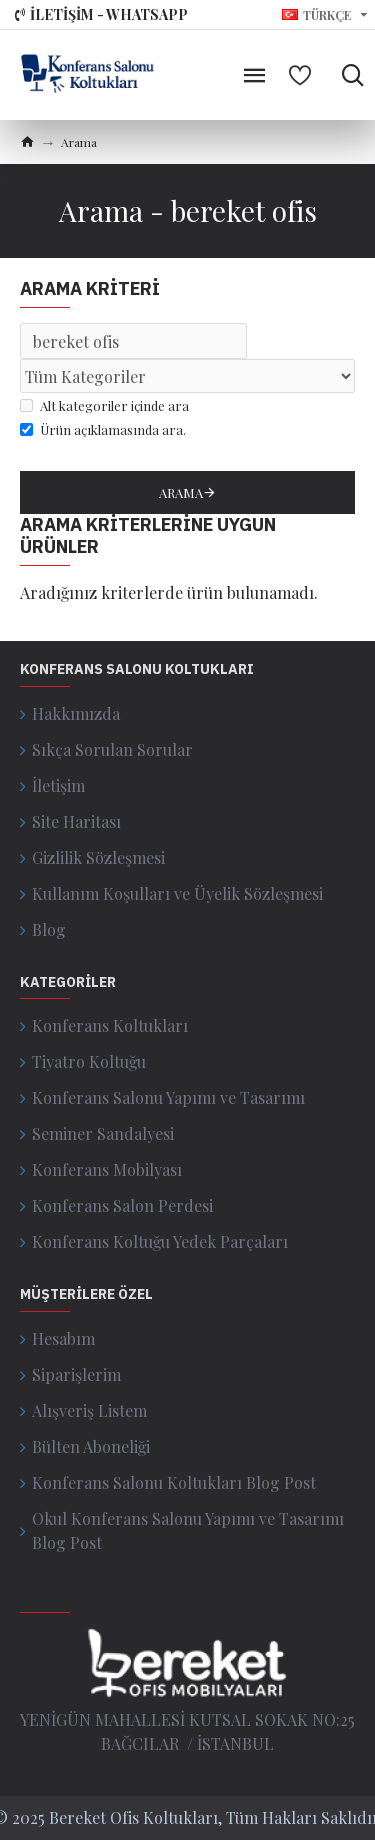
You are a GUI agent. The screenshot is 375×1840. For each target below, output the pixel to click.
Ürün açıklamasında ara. (103, 429)
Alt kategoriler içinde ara (104, 405)
